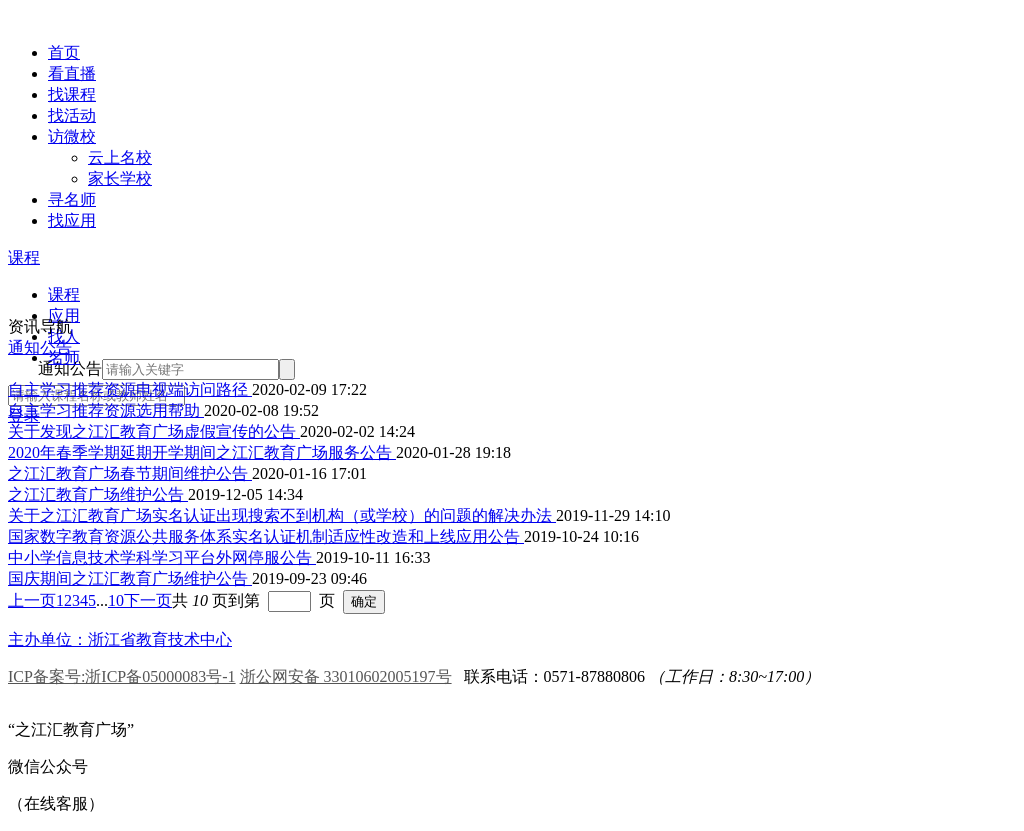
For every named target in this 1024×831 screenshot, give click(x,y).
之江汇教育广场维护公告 (98, 494)
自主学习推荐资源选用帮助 (106, 410)
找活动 (72, 115)
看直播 (72, 73)
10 (116, 600)
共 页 (200, 600)
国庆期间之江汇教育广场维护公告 (130, 578)
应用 (64, 315)
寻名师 (72, 199)
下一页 (148, 600)
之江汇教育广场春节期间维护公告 (130, 473)
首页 (64, 52)
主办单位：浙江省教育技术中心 (120, 639)
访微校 (72, 136)
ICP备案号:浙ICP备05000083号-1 (122, 676)
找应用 (72, 220)
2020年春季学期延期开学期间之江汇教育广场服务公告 (202, 452)
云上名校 (120, 157)
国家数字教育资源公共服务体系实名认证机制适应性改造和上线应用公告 (266, 536)
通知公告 (40, 347)
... (102, 600)
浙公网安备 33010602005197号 (346, 676)
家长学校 (120, 178)
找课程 (72, 94)
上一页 (32, 600)
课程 (24, 257)
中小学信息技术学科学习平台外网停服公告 (162, 557)
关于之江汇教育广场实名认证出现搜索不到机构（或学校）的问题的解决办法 (282, 515)
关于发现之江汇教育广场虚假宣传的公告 (154, 431)
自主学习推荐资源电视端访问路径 (130, 389)
